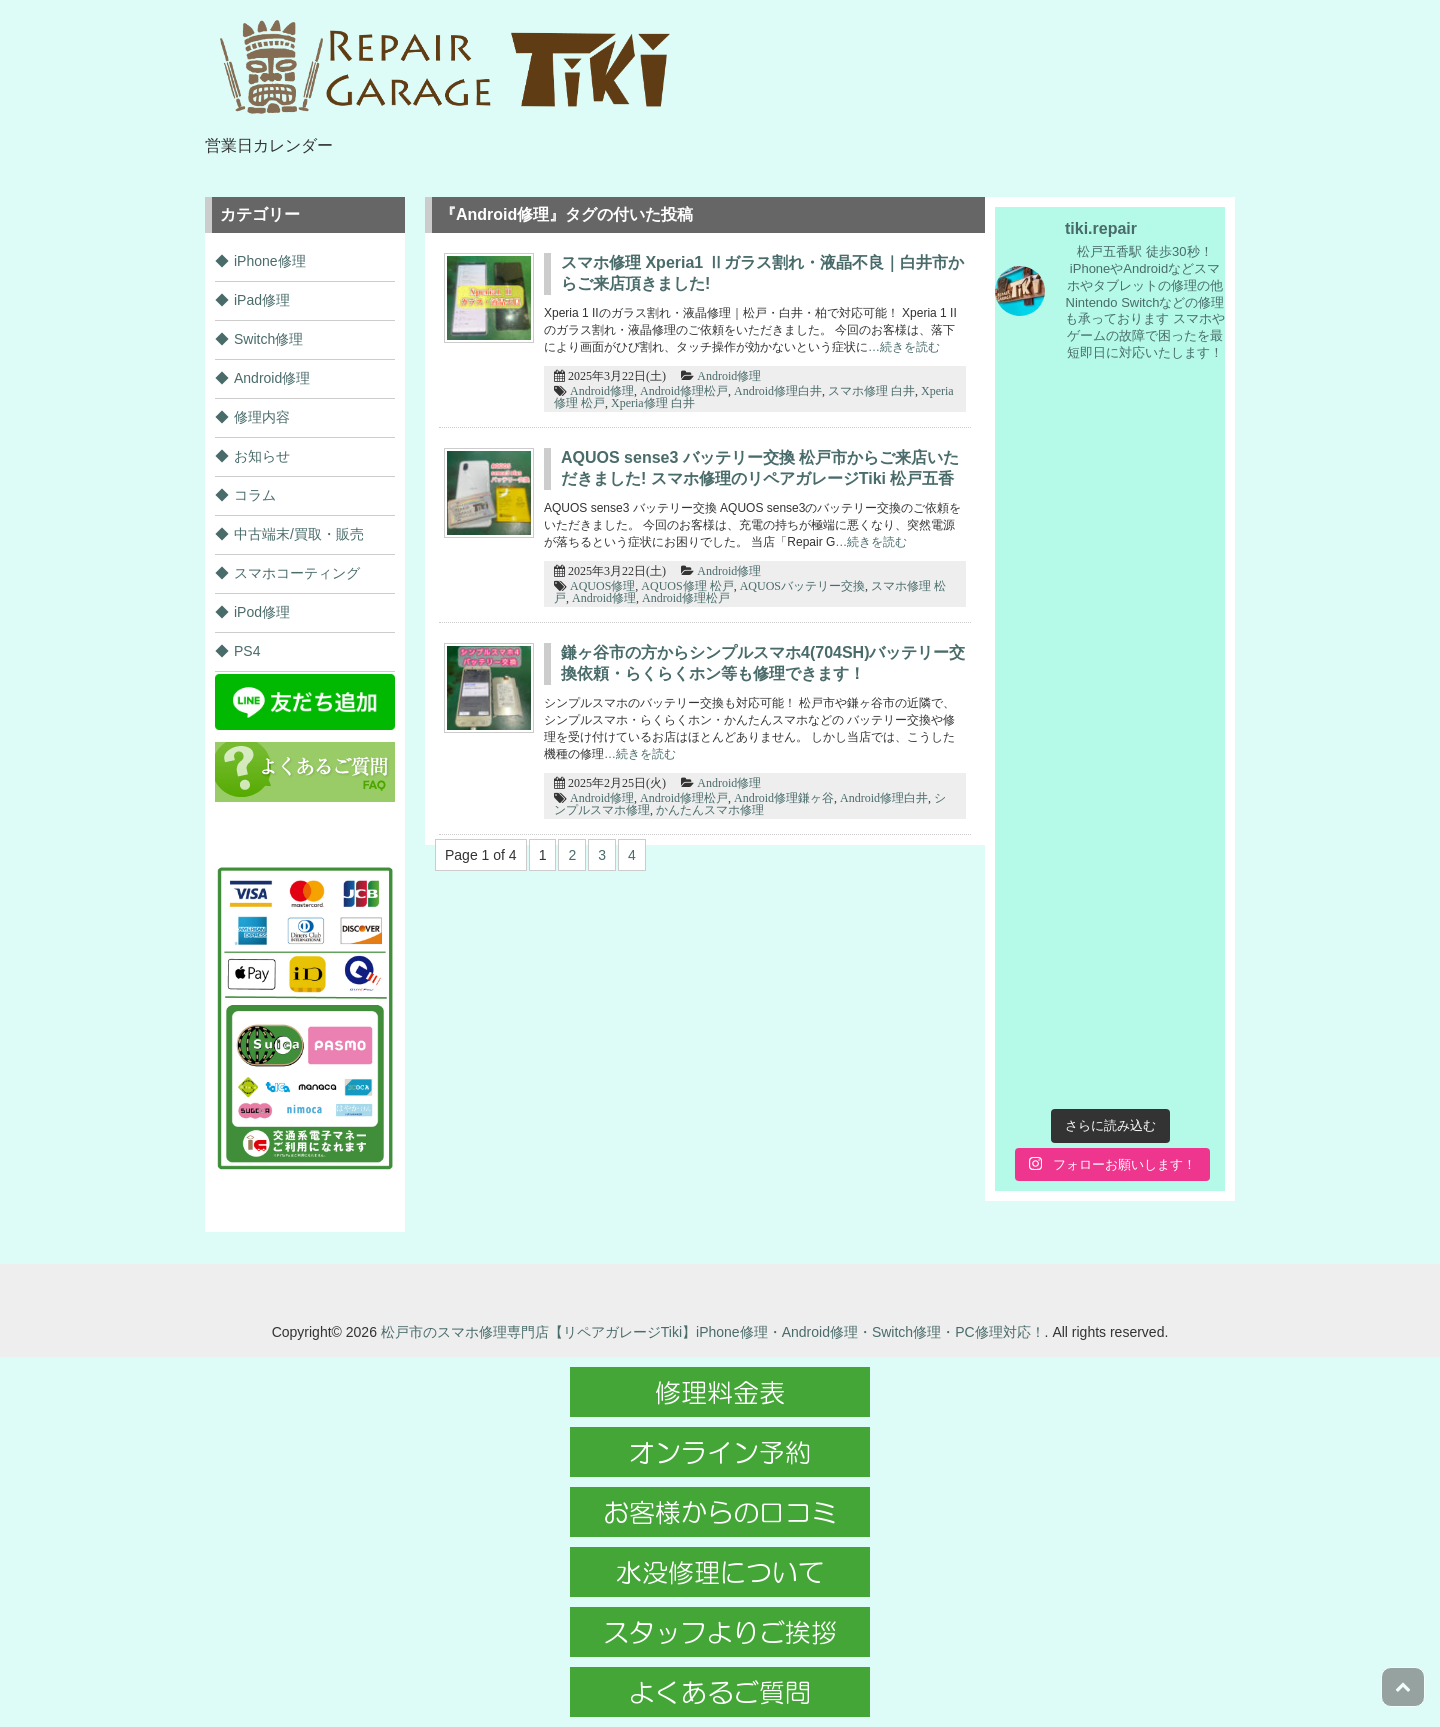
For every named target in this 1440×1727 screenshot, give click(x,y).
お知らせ (262, 456)
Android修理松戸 (684, 391)
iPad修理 (262, 300)
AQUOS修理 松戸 (687, 586)
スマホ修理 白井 (871, 391)
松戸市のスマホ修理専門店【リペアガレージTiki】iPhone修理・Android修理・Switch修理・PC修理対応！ (713, 1332)
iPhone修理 (270, 261)
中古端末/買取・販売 (299, 534)
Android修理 (729, 376)
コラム (255, 495)
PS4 (247, 651)
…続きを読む (904, 347)
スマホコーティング (297, 573)
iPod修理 (262, 612)
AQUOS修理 (602, 586)
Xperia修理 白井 (653, 403)
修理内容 (262, 417)
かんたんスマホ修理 (710, 810)
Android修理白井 (778, 391)
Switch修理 (268, 339)
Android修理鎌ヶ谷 (784, 798)
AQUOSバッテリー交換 (802, 586)
